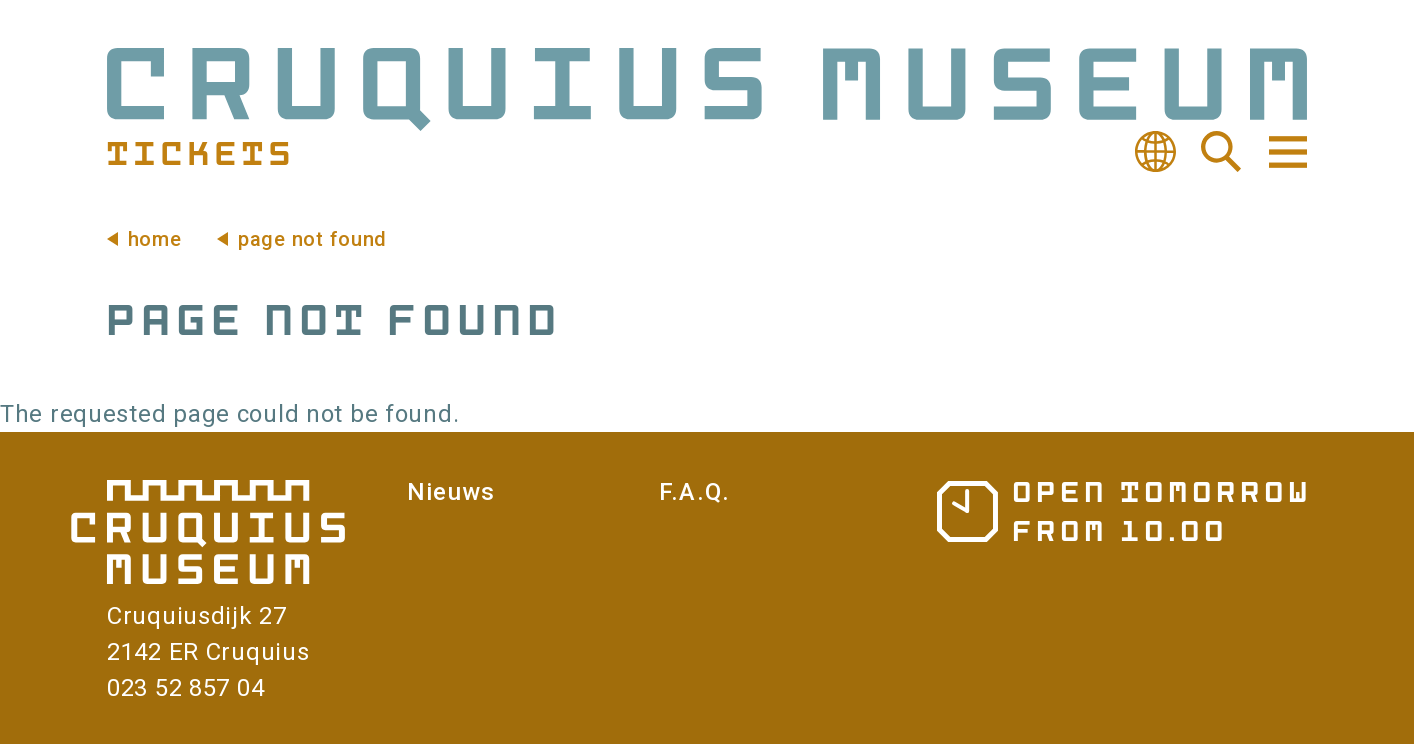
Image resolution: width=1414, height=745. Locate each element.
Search (1221, 152)
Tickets (198, 152)
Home (155, 239)
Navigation (1286, 152)
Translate (1155, 152)
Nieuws (451, 492)
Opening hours (1122, 510)
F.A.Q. (694, 492)
